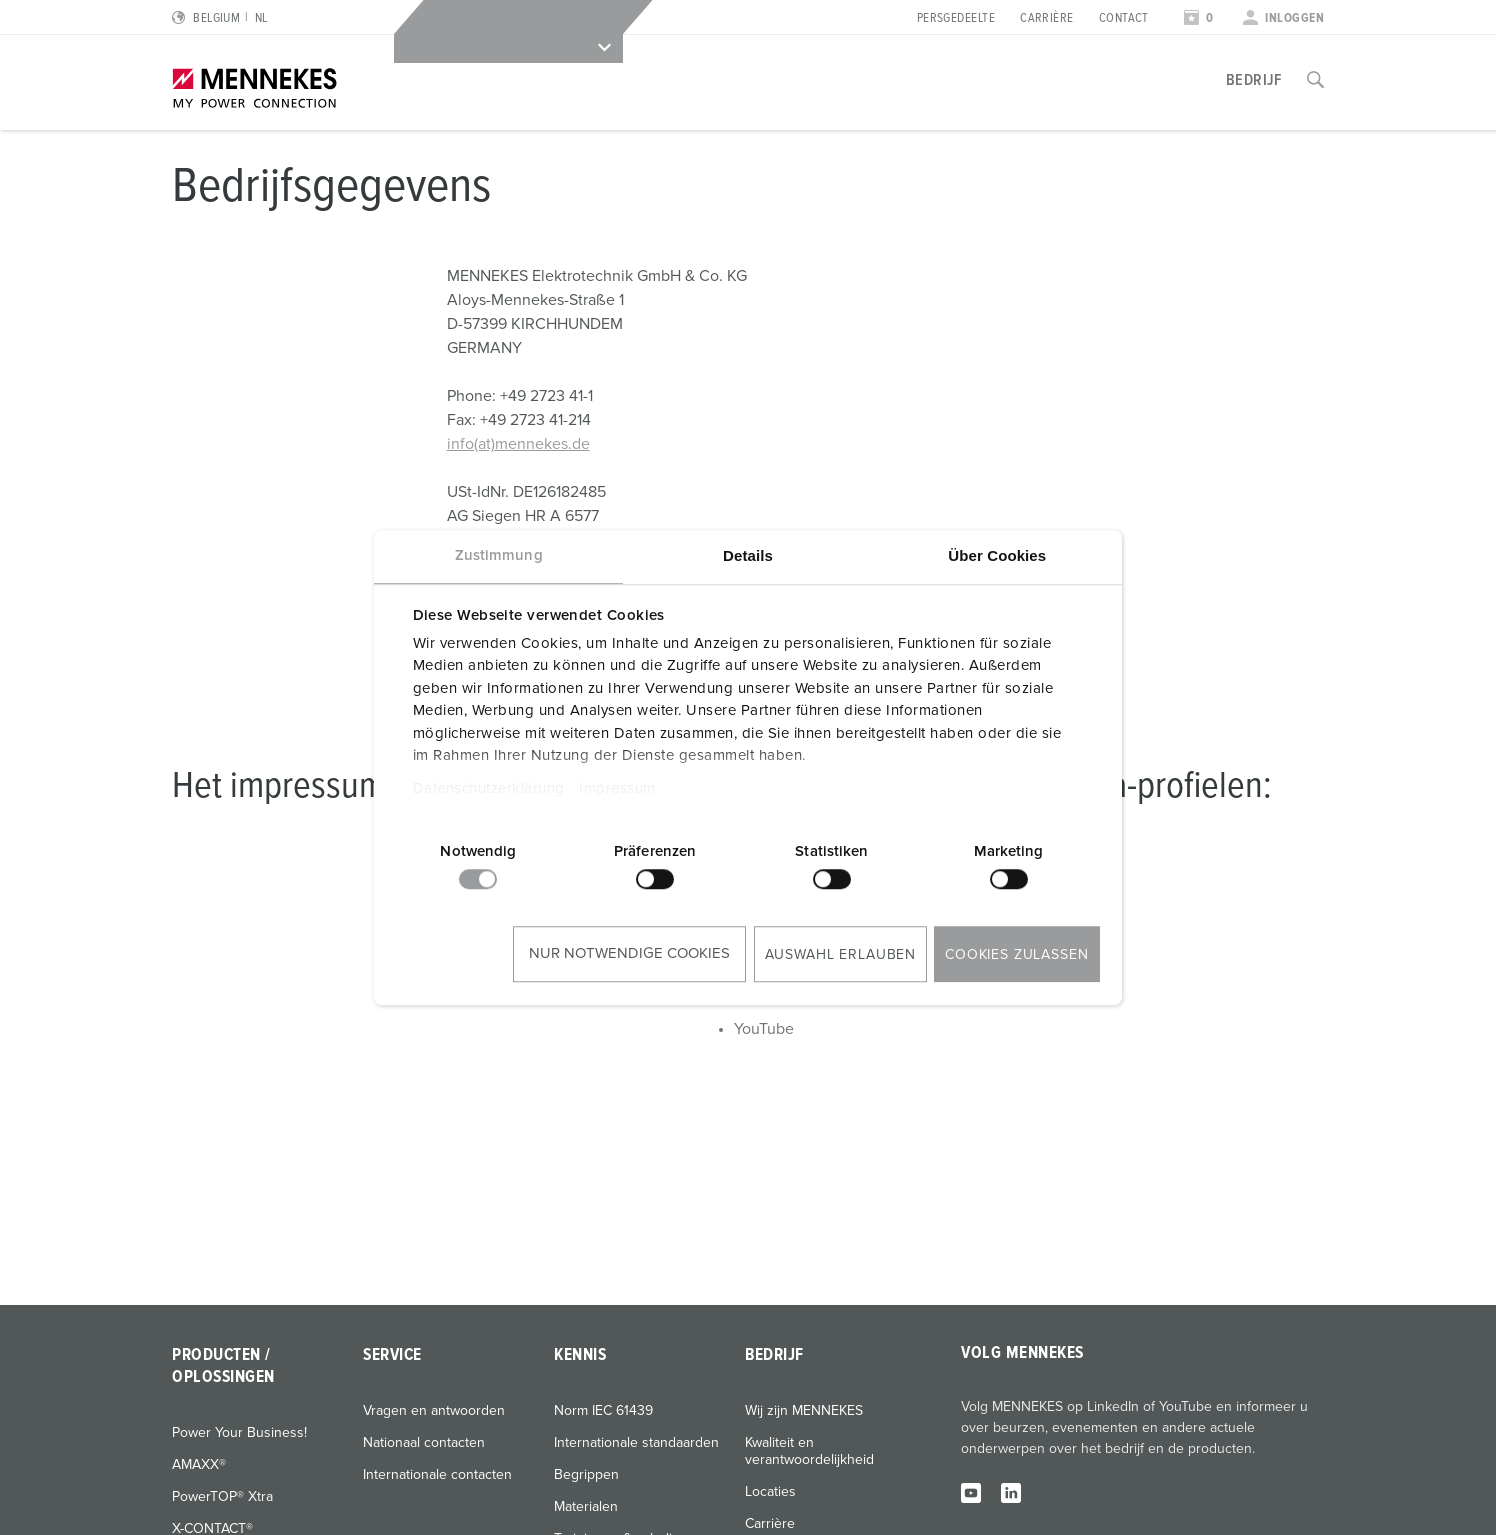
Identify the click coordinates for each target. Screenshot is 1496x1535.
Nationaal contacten (424, 1443)
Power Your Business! (239, 1433)
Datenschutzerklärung (489, 788)
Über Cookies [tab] (997, 555)
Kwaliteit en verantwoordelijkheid (809, 1451)
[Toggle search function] (1315, 80)
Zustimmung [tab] (499, 555)
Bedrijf (1254, 80)
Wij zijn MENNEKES (804, 1411)
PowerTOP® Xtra (222, 1497)
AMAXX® (199, 1465)
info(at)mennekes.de (518, 444)
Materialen (586, 1507)
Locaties (770, 1492)
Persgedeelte (956, 18)
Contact (1124, 18)
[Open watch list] (1199, 18)
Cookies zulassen (1016, 955)
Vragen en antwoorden (434, 1411)
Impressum (617, 788)
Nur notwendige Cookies (629, 953)
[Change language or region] (219, 18)
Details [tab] (748, 555)
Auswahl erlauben (840, 955)
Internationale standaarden (636, 1443)
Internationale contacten (437, 1475)
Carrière (1047, 18)
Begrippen (586, 1475)
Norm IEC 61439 (603, 1411)
